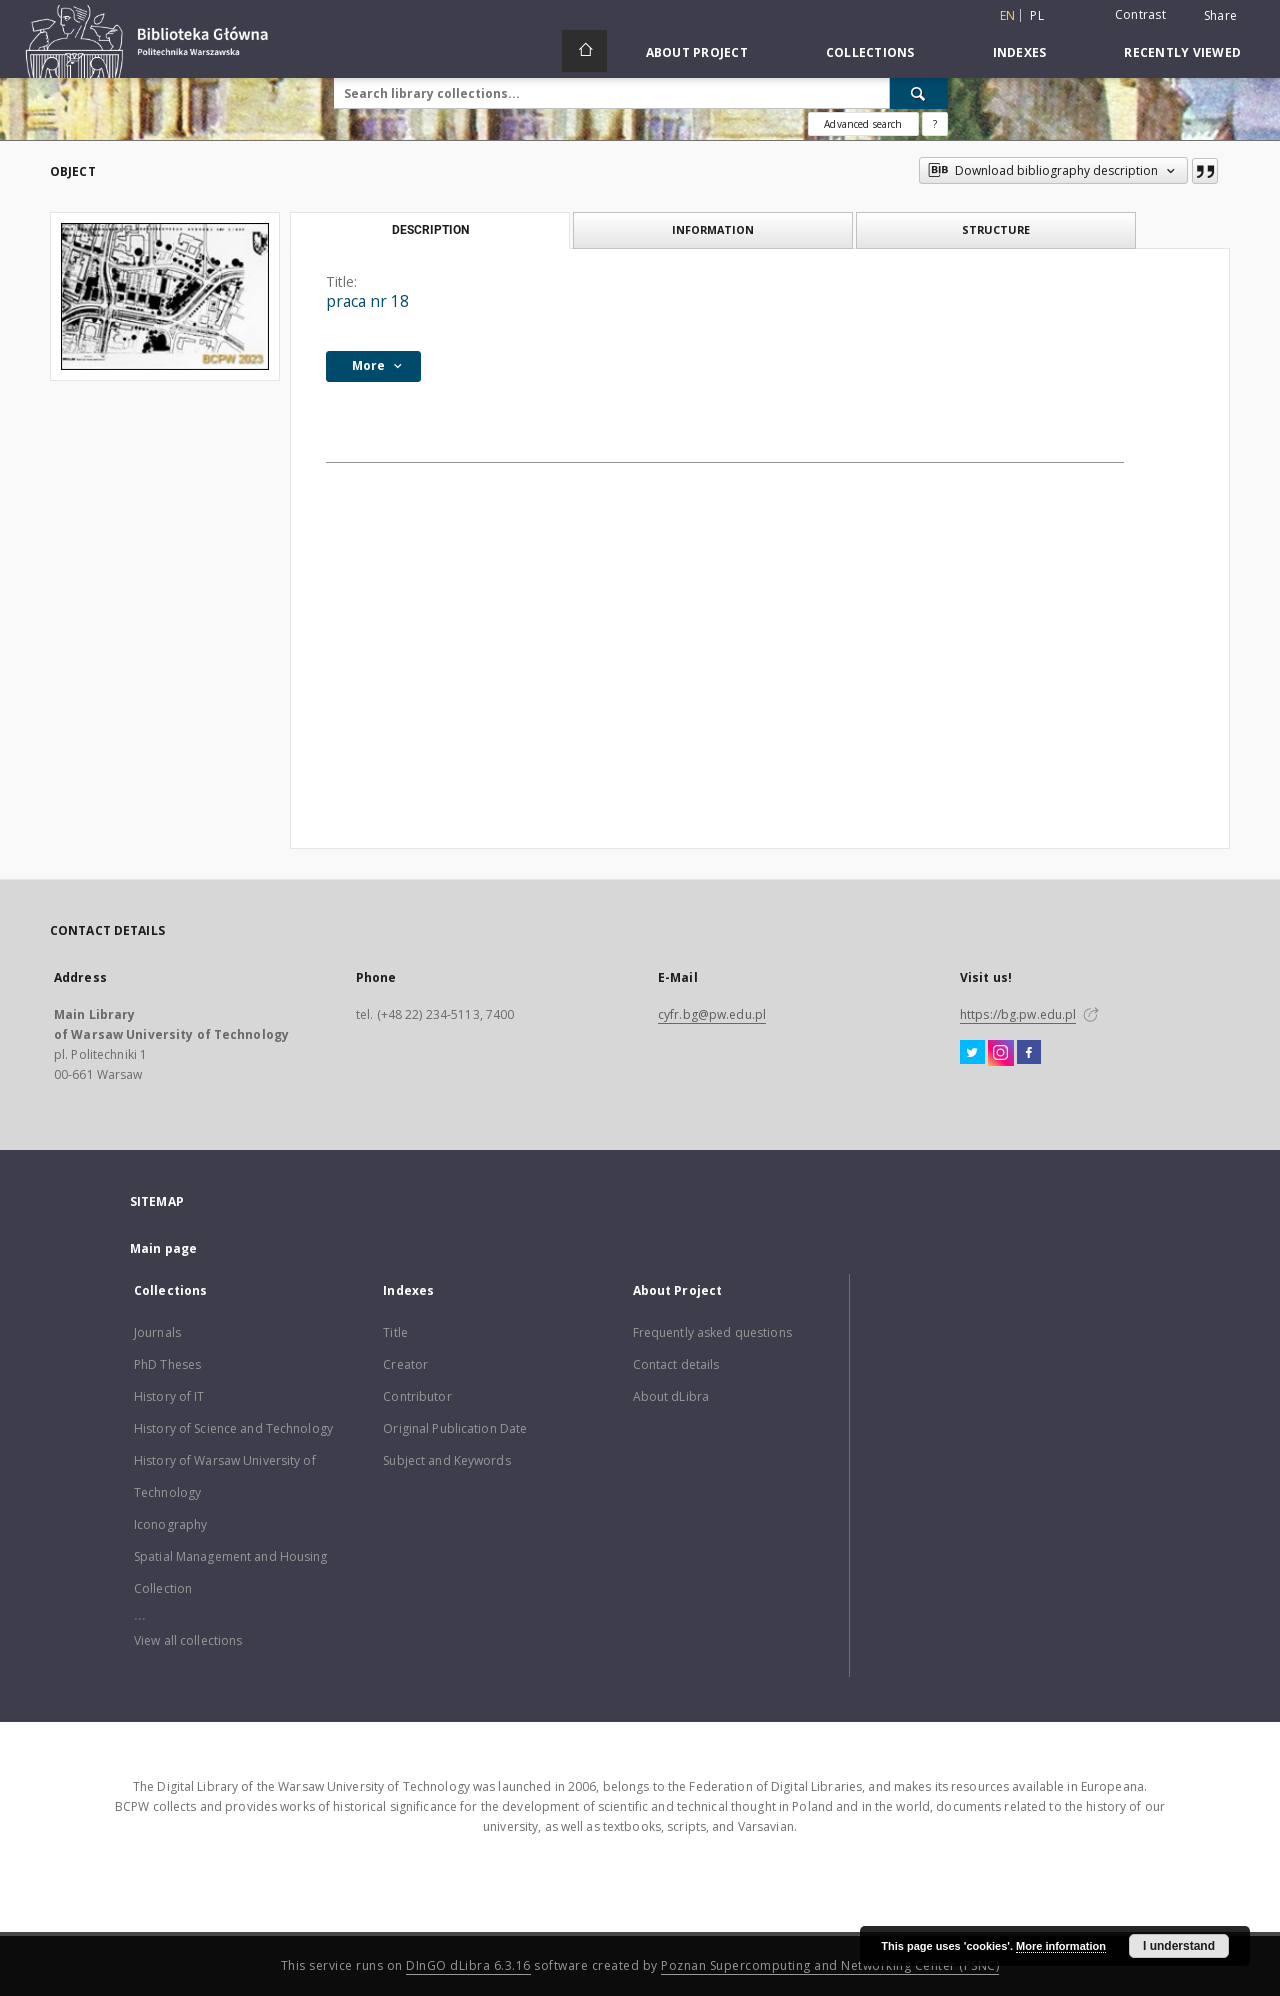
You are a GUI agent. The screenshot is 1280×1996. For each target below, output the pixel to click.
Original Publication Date (455, 1428)
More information (1061, 1946)
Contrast (1140, 14)
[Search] (919, 93)
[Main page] (584, 51)
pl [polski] (1037, 15)
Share (1220, 16)
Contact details (676, 1364)
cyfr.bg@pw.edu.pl (712, 1014)
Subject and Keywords (446, 1460)
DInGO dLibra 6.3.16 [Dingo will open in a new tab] (468, 1965)
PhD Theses (167, 1364)
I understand (1179, 1946)
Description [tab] (430, 230)
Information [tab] (713, 229)
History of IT (169, 1396)
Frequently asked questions (712, 1332)
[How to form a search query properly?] (935, 124)
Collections (870, 52)
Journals (157, 1332)
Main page (163, 1248)
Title (395, 1332)
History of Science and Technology (233, 1428)
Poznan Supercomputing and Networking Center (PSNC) (830, 1965)
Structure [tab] (996, 229)
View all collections (188, 1640)
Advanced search (863, 124)
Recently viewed (1182, 52)
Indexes (1020, 52)
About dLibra (671, 1396)
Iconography (170, 1524)
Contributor (417, 1396)
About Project (697, 52)
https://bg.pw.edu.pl (1018, 1014)
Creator (405, 1364)
